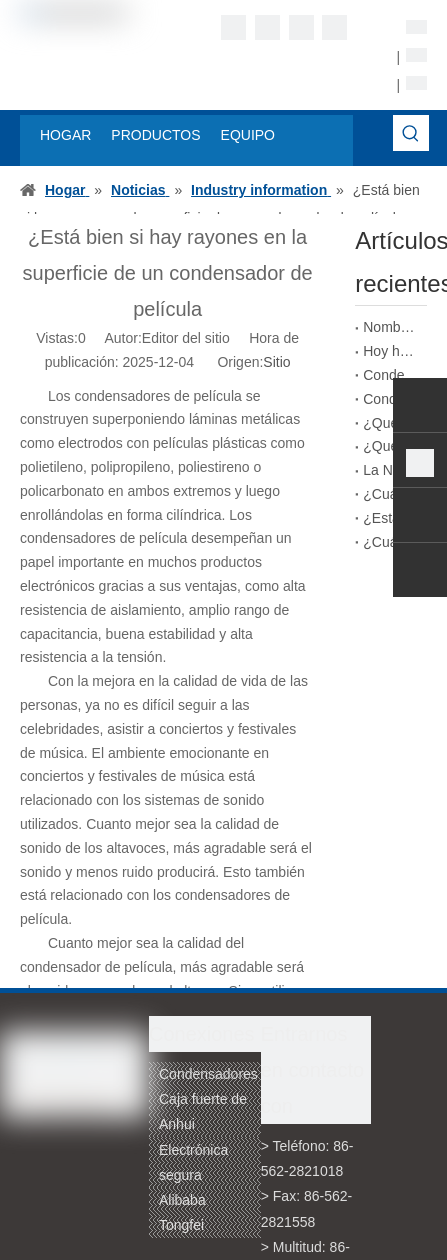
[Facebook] (233, 27)
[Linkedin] (267, 27)
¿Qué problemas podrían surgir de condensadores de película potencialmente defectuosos (391, 423)
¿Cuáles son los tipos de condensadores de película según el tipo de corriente (391, 542)
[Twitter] (301, 27)
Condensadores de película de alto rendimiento (391, 375)
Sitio (276, 362)
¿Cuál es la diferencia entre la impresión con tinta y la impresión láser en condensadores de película (391, 494)
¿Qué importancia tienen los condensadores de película (391, 446)
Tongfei (181, 1225)
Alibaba (182, 1200)
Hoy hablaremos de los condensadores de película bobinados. (391, 351)
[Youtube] (334, 27)
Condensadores (208, 1074)
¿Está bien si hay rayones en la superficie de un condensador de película (391, 518)
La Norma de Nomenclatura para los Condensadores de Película (391, 470)
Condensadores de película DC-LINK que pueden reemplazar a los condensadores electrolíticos (391, 399)
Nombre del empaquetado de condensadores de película (391, 327)
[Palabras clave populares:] (411, 133)
